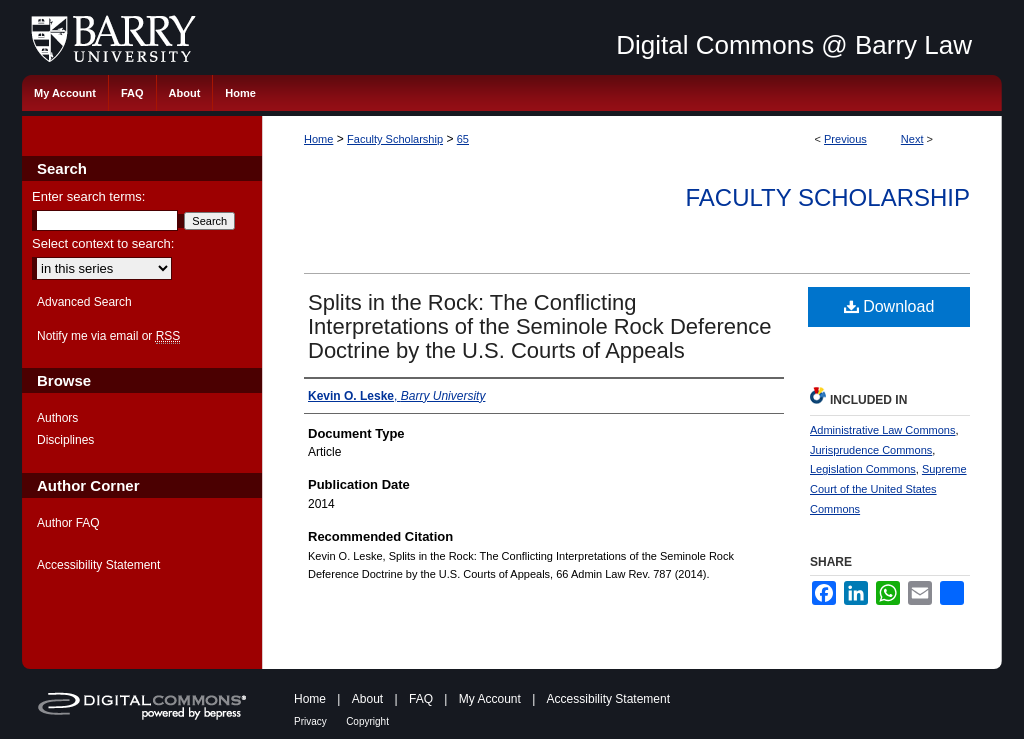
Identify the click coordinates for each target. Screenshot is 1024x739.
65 (463, 139)
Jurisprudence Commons (871, 450)
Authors (57, 418)
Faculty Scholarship (395, 139)
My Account (490, 699)
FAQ (421, 699)
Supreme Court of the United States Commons (888, 489)
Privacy (310, 721)
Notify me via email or (108, 336)
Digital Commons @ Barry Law (794, 45)
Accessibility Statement (98, 565)
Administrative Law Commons (883, 430)
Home (318, 139)
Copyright (367, 721)
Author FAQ (68, 523)
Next (912, 139)
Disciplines (65, 440)
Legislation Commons (863, 469)
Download (889, 306)
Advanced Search (84, 302)
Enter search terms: (88, 196)
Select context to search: (103, 243)
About (367, 699)
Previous (845, 139)
